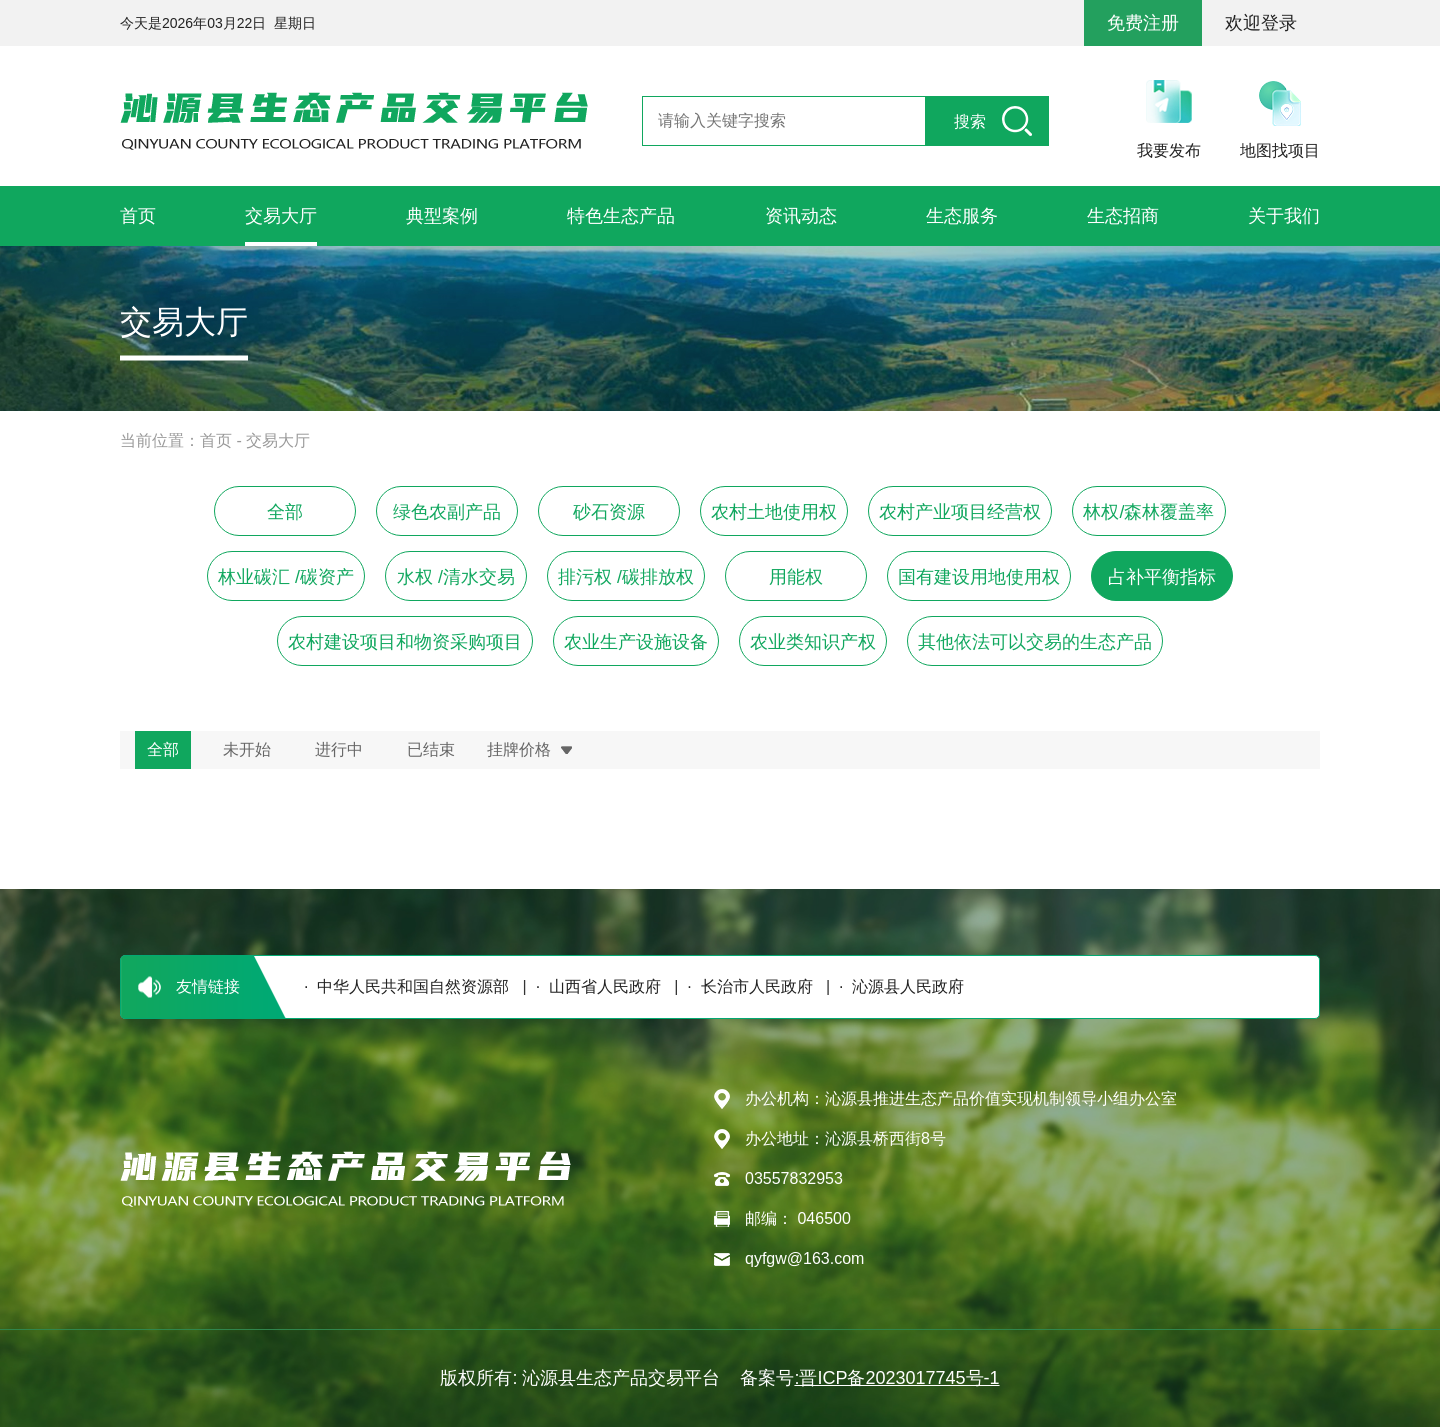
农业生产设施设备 (636, 642)
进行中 (339, 749)
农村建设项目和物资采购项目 (405, 642)
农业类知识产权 (813, 642)
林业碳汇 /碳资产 (286, 577)
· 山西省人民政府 (594, 986)
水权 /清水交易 (456, 577)
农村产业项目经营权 (960, 512)
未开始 (247, 749)
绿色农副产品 (447, 512)
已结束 (431, 749)
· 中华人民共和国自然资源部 (402, 986)
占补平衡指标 (1162, 577)
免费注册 (1143, 23)
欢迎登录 (1261, 23)
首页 (216, 440)
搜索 (970, 121)
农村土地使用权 (774, 512)
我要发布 (1169, 150)
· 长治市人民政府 (745, 986)
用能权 (796, 577)
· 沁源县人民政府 (897, 986)
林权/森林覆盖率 (1148, 512)
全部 (285, 512)
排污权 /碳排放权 (626, 577)
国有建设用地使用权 (979, 577)
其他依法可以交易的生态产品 (1035, 642)
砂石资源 (609, 512)
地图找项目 (1280, 150)
